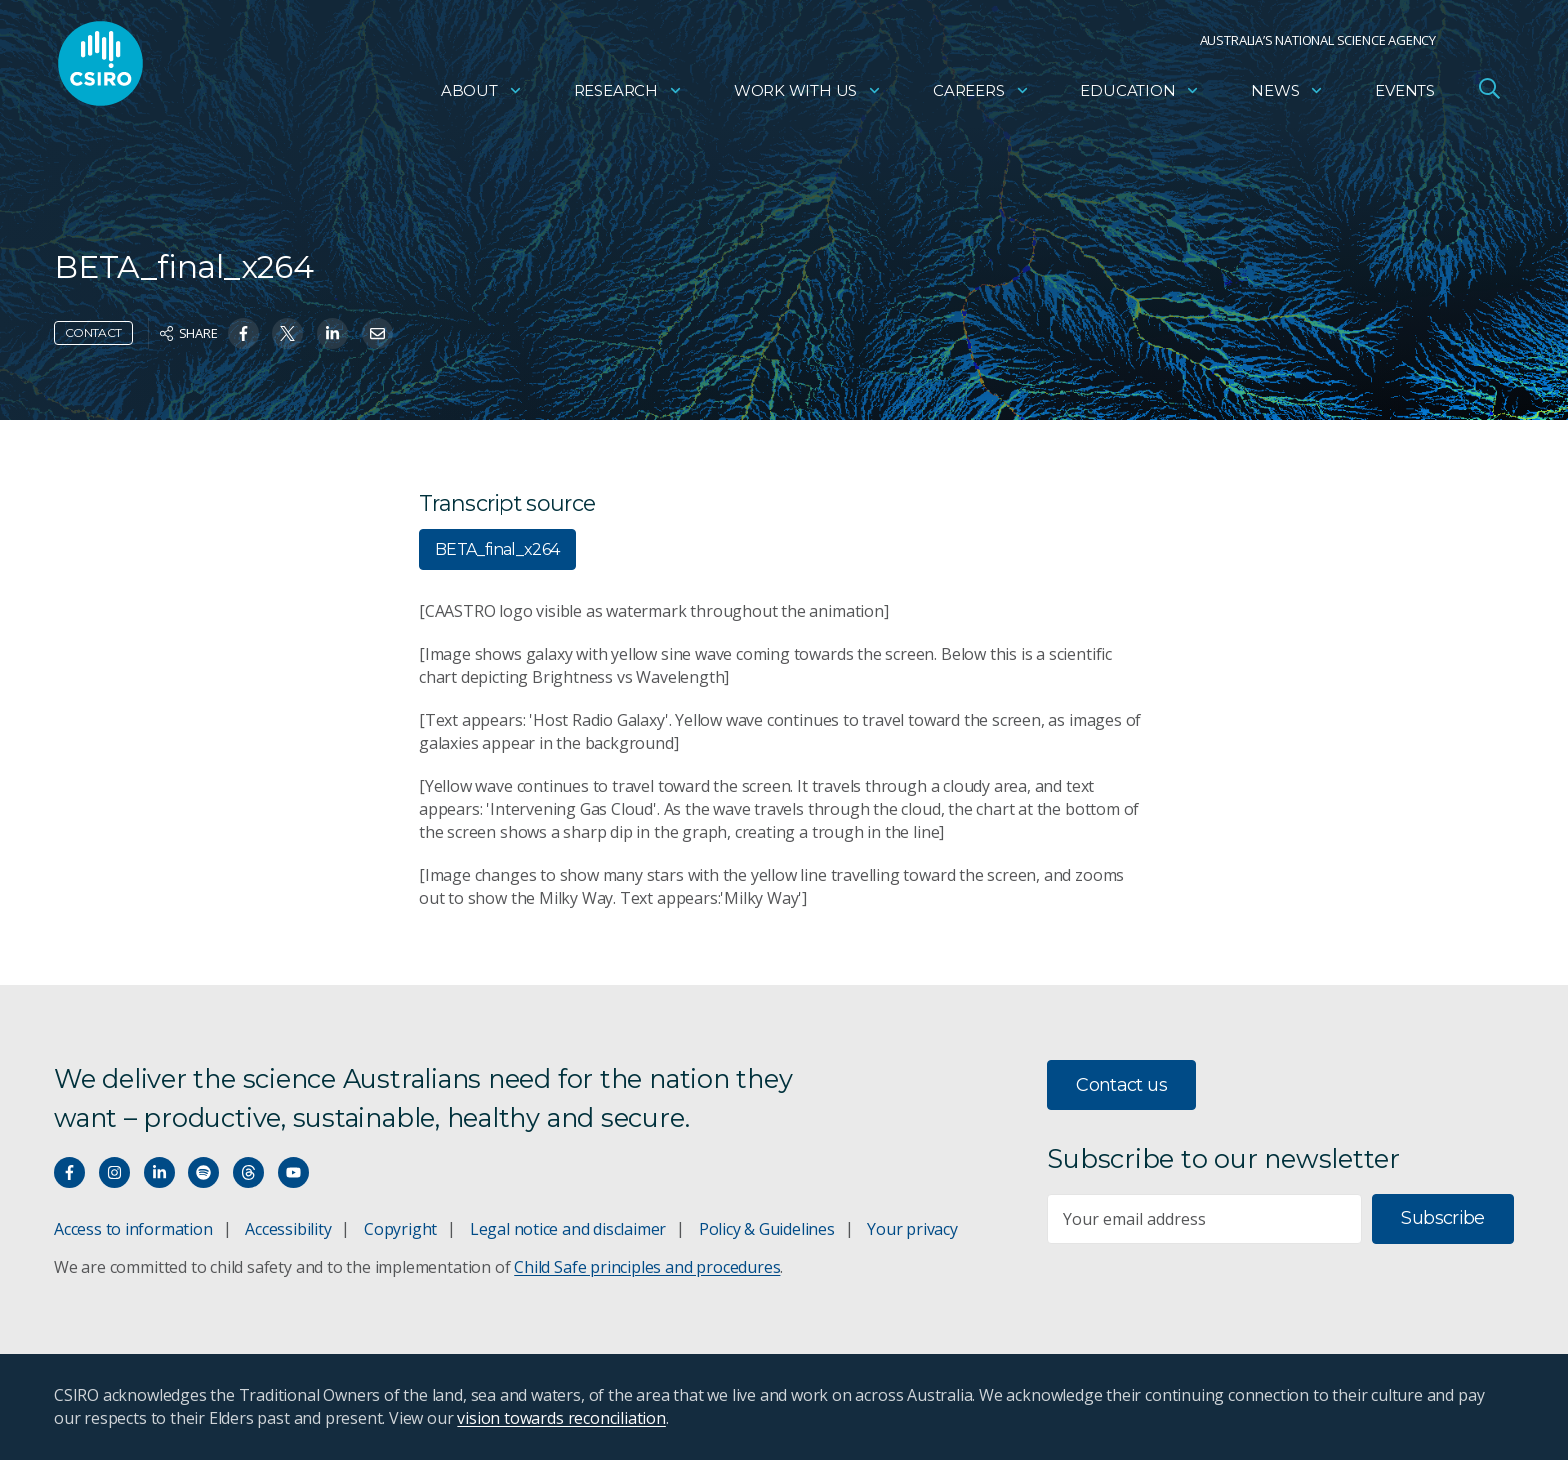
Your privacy (912, 1229)
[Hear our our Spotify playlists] (203, 1172)
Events (1405, 95)
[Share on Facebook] (243, 333)
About (482, 95)
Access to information (133, 1229)
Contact (93, 332)
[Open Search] (1489, 94)
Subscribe (1442, 1218)
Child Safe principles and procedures (647, 1267)
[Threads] (248, 1172)
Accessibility (288, 1229)
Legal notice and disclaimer (568, 1229)
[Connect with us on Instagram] (114, 1172)
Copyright (400, 1229)
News (1287, 95)
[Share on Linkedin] (332, 333)
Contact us (1121, 1085)
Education (1140, 95)
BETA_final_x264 (497, 549)
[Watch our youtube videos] (293, 1172)
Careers (981, 95)
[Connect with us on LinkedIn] (159, 1172)
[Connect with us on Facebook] (69, 1172)
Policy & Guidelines (767, 1229)
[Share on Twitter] (287, 333)
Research (628, 95)
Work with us (808, 95)
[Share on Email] (377, 333)
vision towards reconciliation (561, 1418)
